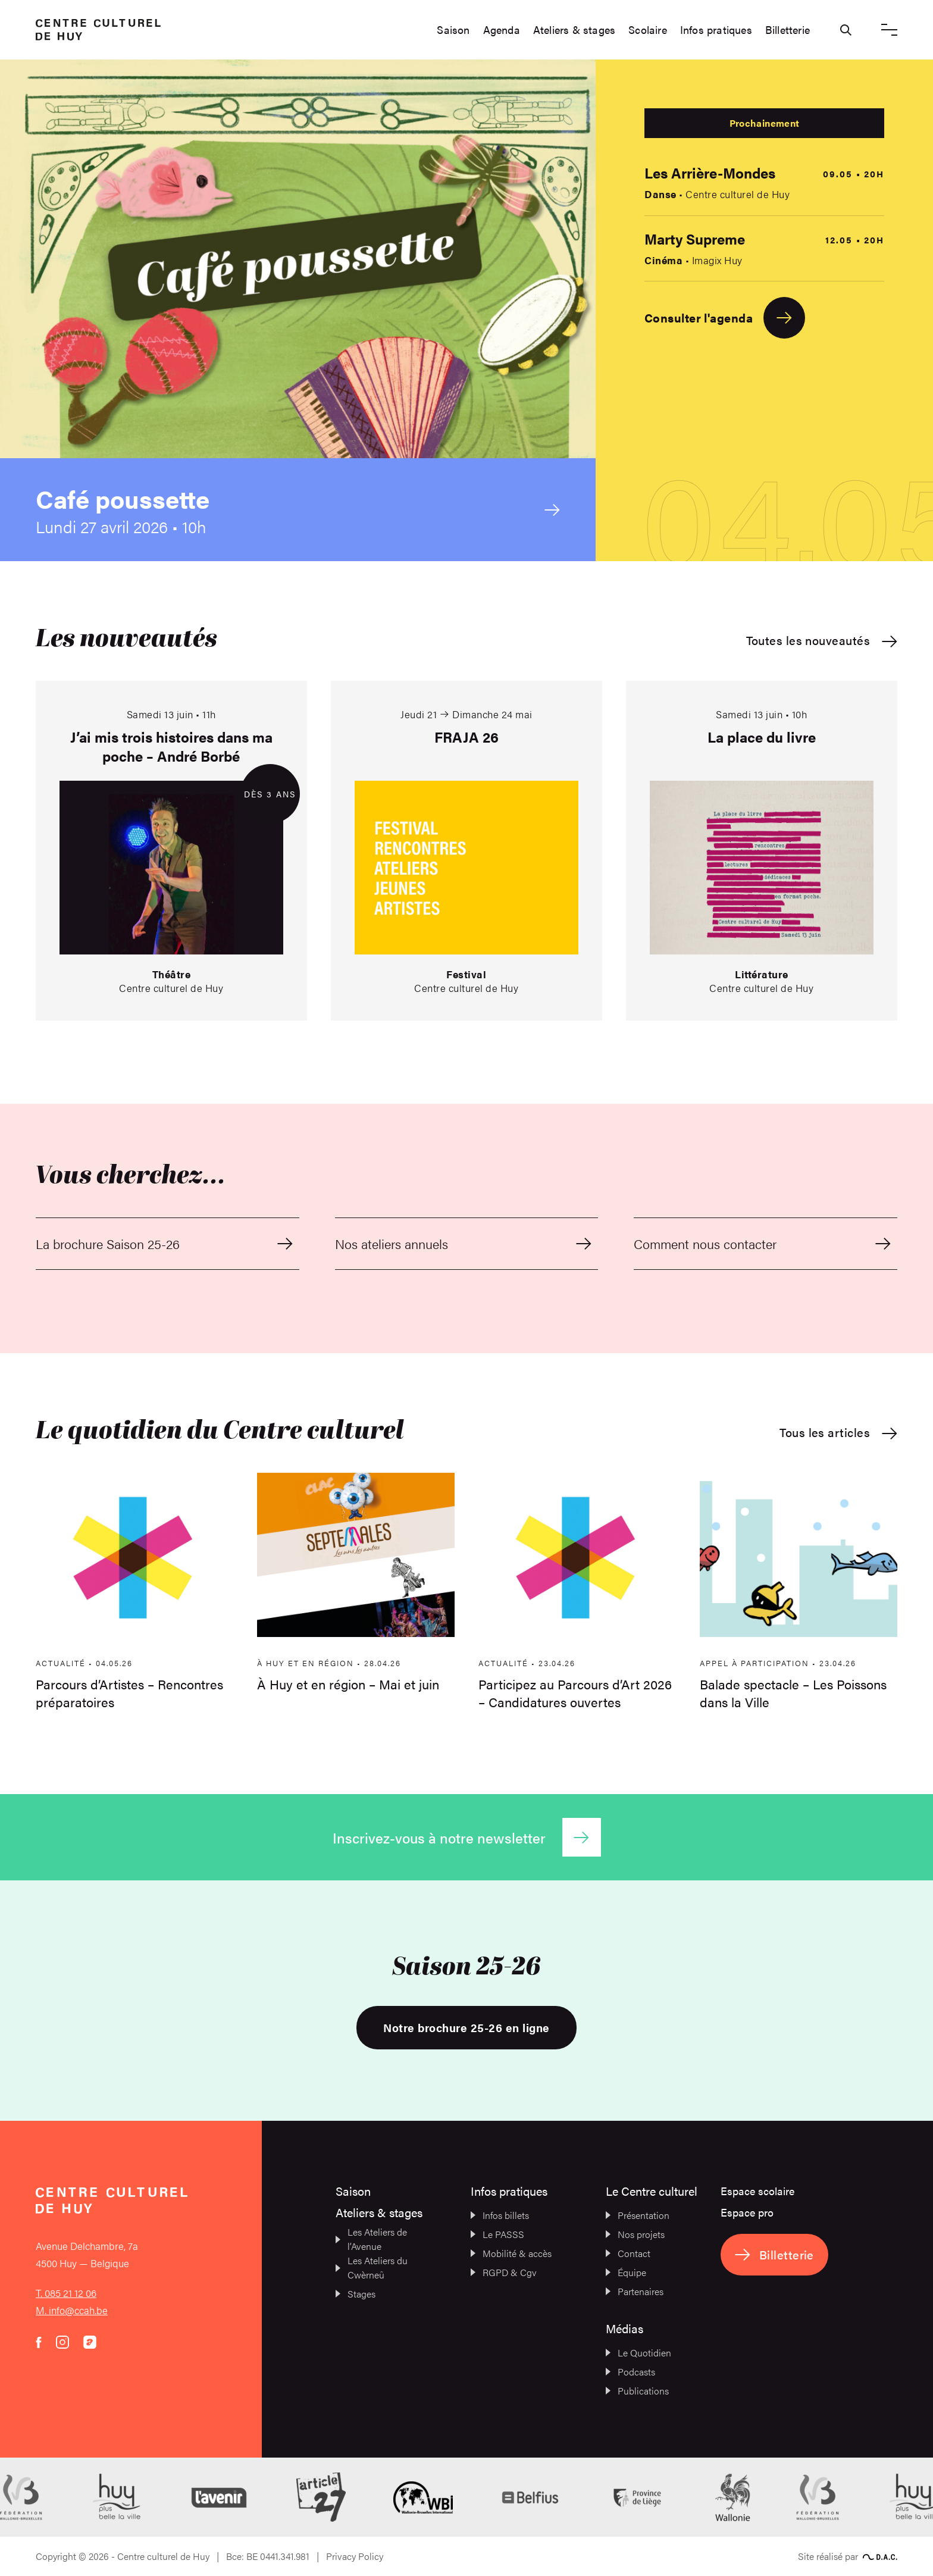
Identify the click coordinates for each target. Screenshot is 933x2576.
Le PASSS (497, 2234)
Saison (453, 30)
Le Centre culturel (651, 2190)
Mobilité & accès (511, 2253)
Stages (355, 2293)
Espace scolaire (757, 2190)
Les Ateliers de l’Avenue (371, 2239)
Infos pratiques (716, 30)
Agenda (501, 30)
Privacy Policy (354, 2556)
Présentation (637, 2215)
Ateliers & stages (574, 30)
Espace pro (747, 2212)
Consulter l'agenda (724, 318)
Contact (628, 2253)
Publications (637, 2390)
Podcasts (630, 2371)
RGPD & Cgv (504, 2272)
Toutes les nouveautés (821, 641)
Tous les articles (838, 1433)
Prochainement (764, 123)
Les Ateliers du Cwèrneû (372, 2267)
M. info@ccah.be (72, 2310)
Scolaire (647, 30)
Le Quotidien (638, 2352)
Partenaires (634, 2291)
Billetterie (787, 30)
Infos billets (500, 2215)
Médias (624, 2328)
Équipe (626, 2272)
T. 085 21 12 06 (66, 2293)
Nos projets (635, 2234)
